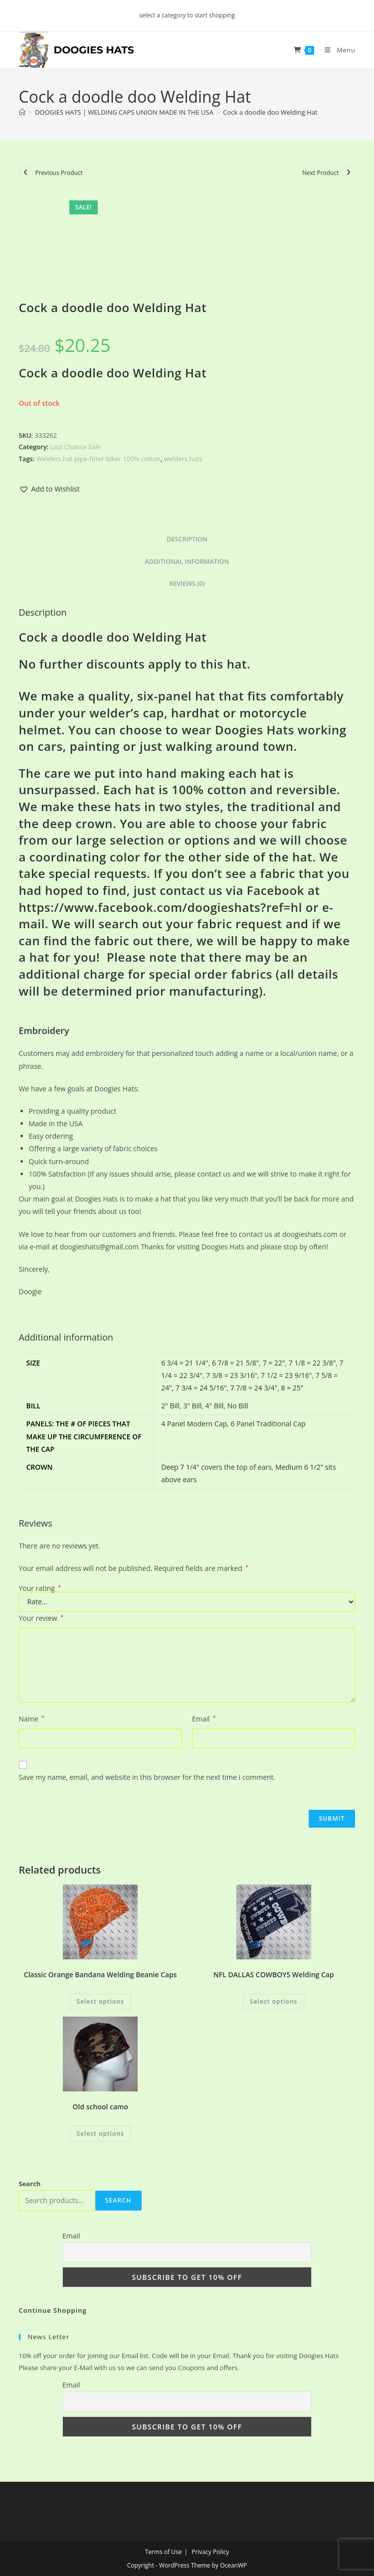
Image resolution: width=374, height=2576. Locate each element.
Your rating (40, 1588)
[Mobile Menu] (336, 49)
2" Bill (170, 1405)
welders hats (183, 458)
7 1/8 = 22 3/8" (312, 1363)
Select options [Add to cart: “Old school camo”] (100, 2133)
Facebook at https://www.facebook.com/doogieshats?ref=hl (169, 898)
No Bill (237, 1405)
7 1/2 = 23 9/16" (286, 1375)
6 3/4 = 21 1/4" (184, 1363)
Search (30, 2183)
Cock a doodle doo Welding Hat (270, 112)
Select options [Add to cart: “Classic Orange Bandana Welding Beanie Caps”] (100, 2001)
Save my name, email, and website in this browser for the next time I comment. (147, 1777)
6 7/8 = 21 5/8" (235, 1363)
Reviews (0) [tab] (186, 583)
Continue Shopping (53, 2310)
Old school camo (100, 2106)
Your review (41, 1618)
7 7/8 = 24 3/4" (253, 1387)
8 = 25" (292, 1387)
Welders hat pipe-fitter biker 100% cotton (98, 458)
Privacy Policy (210, 2552)
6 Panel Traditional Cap (268, 1423)
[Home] (22, 112)
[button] (49, 489)
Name (31, 1718)
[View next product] (349, 172)
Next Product (320, 173)
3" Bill (192, 1405)
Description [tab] (187, 539)
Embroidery (44, 1030)
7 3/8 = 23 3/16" (231, 1375)
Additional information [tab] (187, 561)
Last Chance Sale (75, 446)
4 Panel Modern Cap (194, 1423)
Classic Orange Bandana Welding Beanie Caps (100, 1974)
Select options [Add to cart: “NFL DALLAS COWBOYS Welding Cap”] (273, 2001)
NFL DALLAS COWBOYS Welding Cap (273, 1974)
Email (204, 1718)
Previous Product (59, 173)
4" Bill (214, 1405)
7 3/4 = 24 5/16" (201, 1387)
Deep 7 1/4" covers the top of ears (216, 1467)
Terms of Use (163, 2552)
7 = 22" (274, 1363)
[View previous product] (26, 172)
